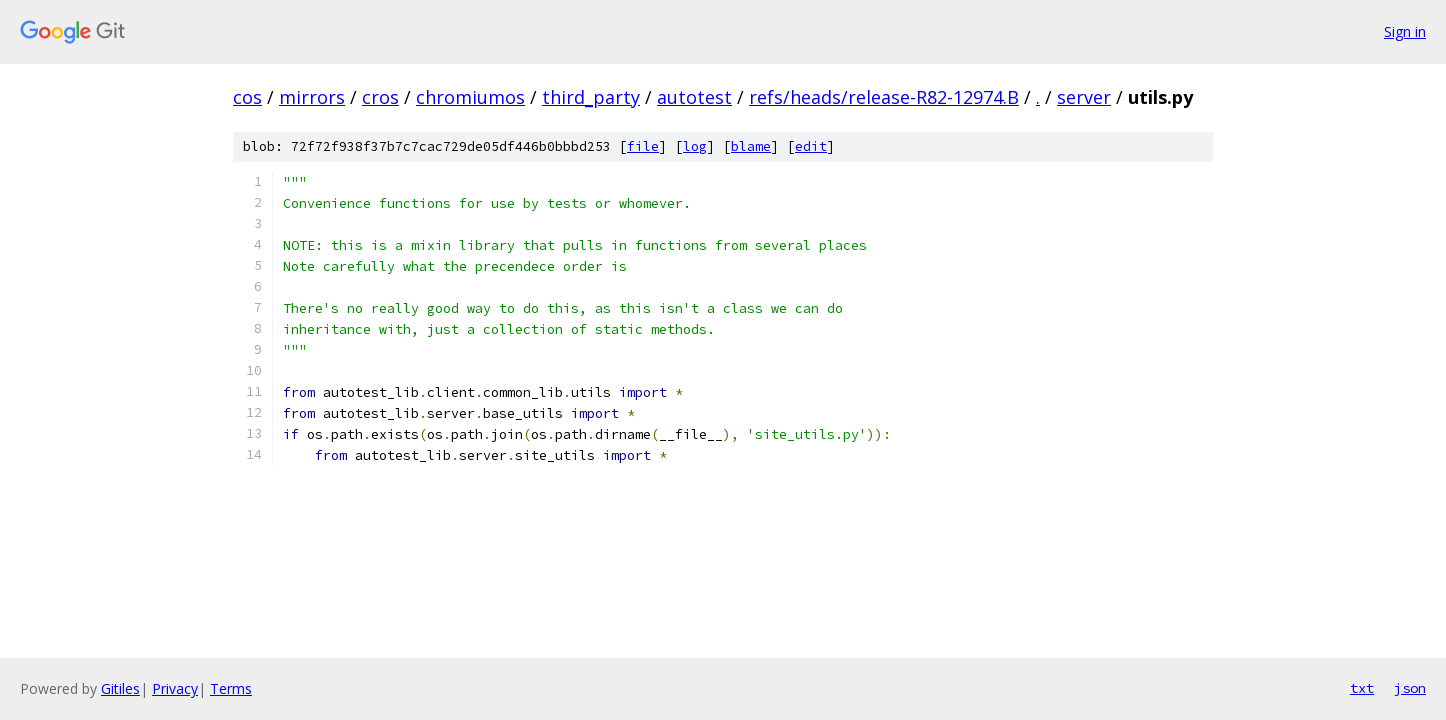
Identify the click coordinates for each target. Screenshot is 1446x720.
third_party (591, 97)
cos (247, 97)
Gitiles (120, 688)
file (643, 146)
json (1410, 688)
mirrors (312, 97)
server (1084, 97)
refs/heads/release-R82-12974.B (884, 97)
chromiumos (470, 97)
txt (1362, 688)
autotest (694, 97)
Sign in (1405, 31)
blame (751, 146)
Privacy (175, 688)
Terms (231, 688)
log (695, 146)
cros (380, 97)
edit (811, 146)
